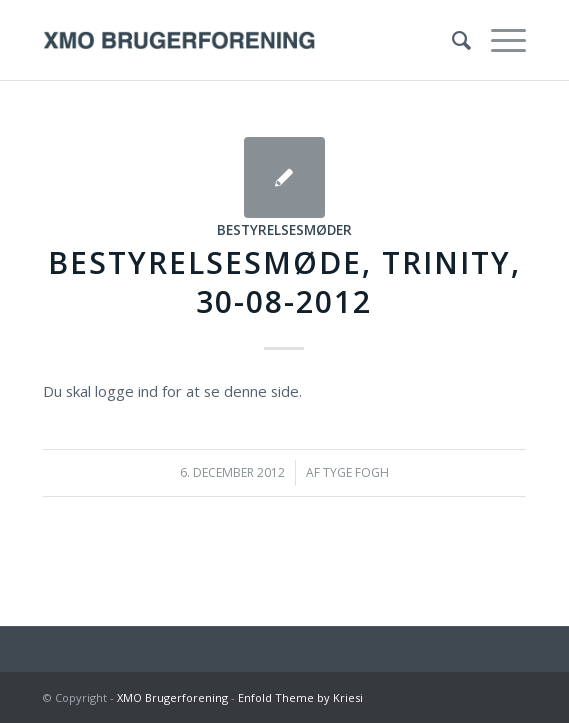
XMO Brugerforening (172, 697)
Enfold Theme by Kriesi (300, 697)
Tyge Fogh (356, 472)
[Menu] (498, 40)
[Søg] (451, 40)
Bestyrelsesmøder (284, 230)
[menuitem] (451, 40)
